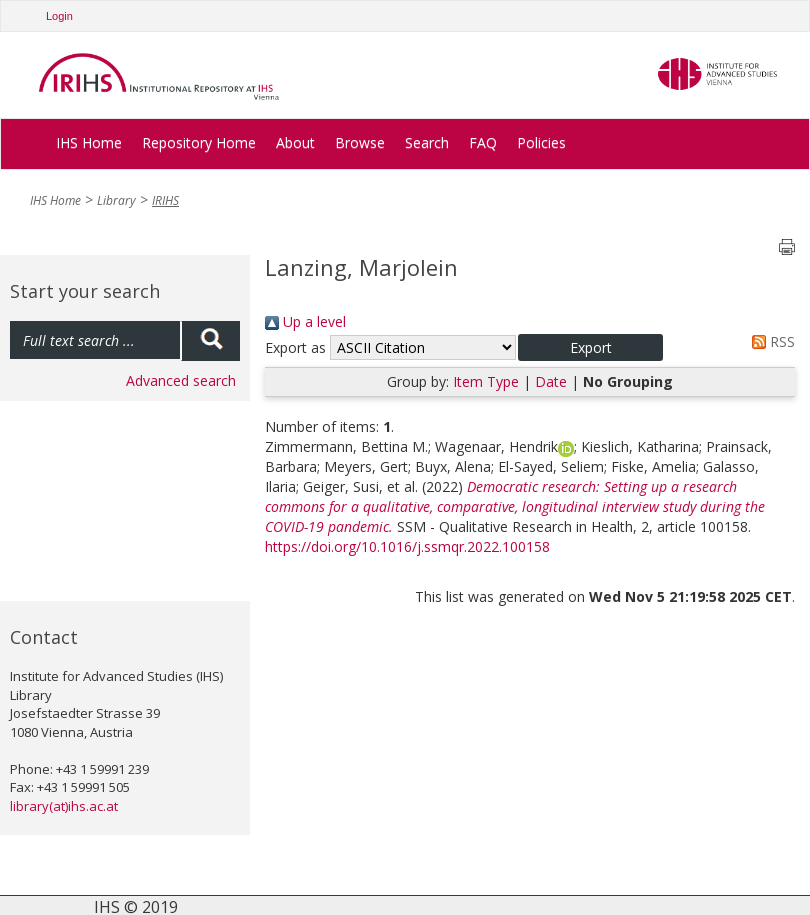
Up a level (305, 321)
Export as (295, 347)
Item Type (486, 381)
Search (427, 142)
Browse (360, 142)
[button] (590, 347)
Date (551, 381)
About (295, 142)
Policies (541, 142)
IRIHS (165, 200)
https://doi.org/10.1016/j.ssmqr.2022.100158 (407, 546)
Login (59, 16)
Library (116, 200)
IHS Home (89, 142)
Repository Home (199, 142)
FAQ (483, 142)
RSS (770, 341)
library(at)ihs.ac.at (64, 806)
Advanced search (181, 380)
